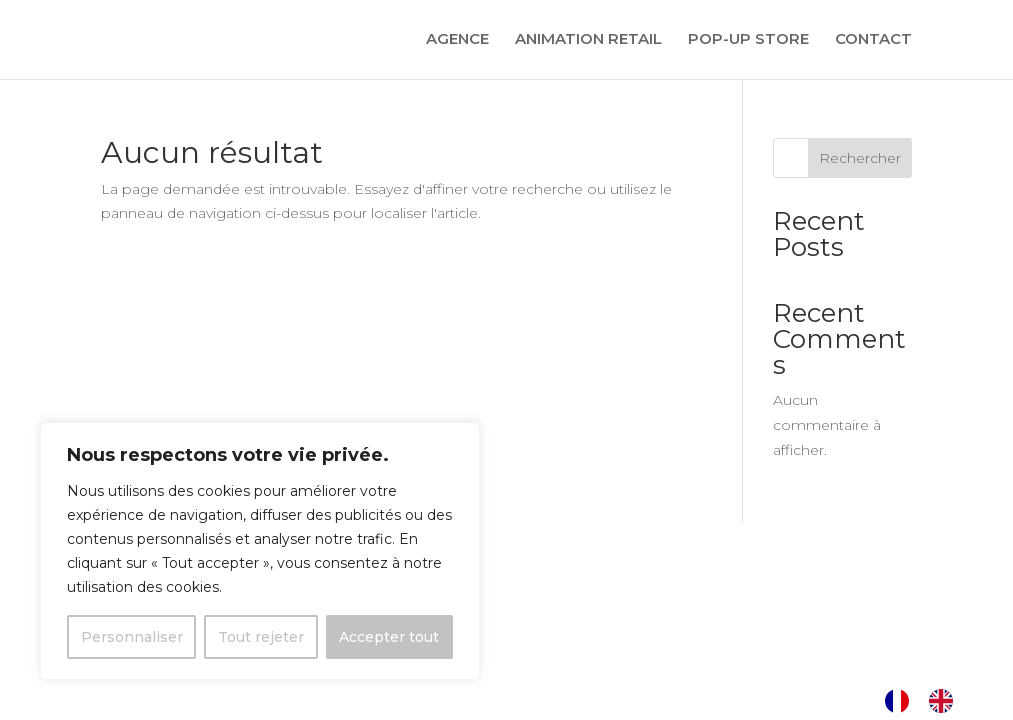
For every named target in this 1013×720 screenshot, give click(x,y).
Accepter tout (389, 637)
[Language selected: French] (929, 701)
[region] (260, 551)
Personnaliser (132, 637)
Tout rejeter (261, 637)
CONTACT (873, 41)
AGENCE (457, 41)
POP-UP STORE (748, 41)
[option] (946, 701)
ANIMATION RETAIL (588, 41)
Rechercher (860, 158)
